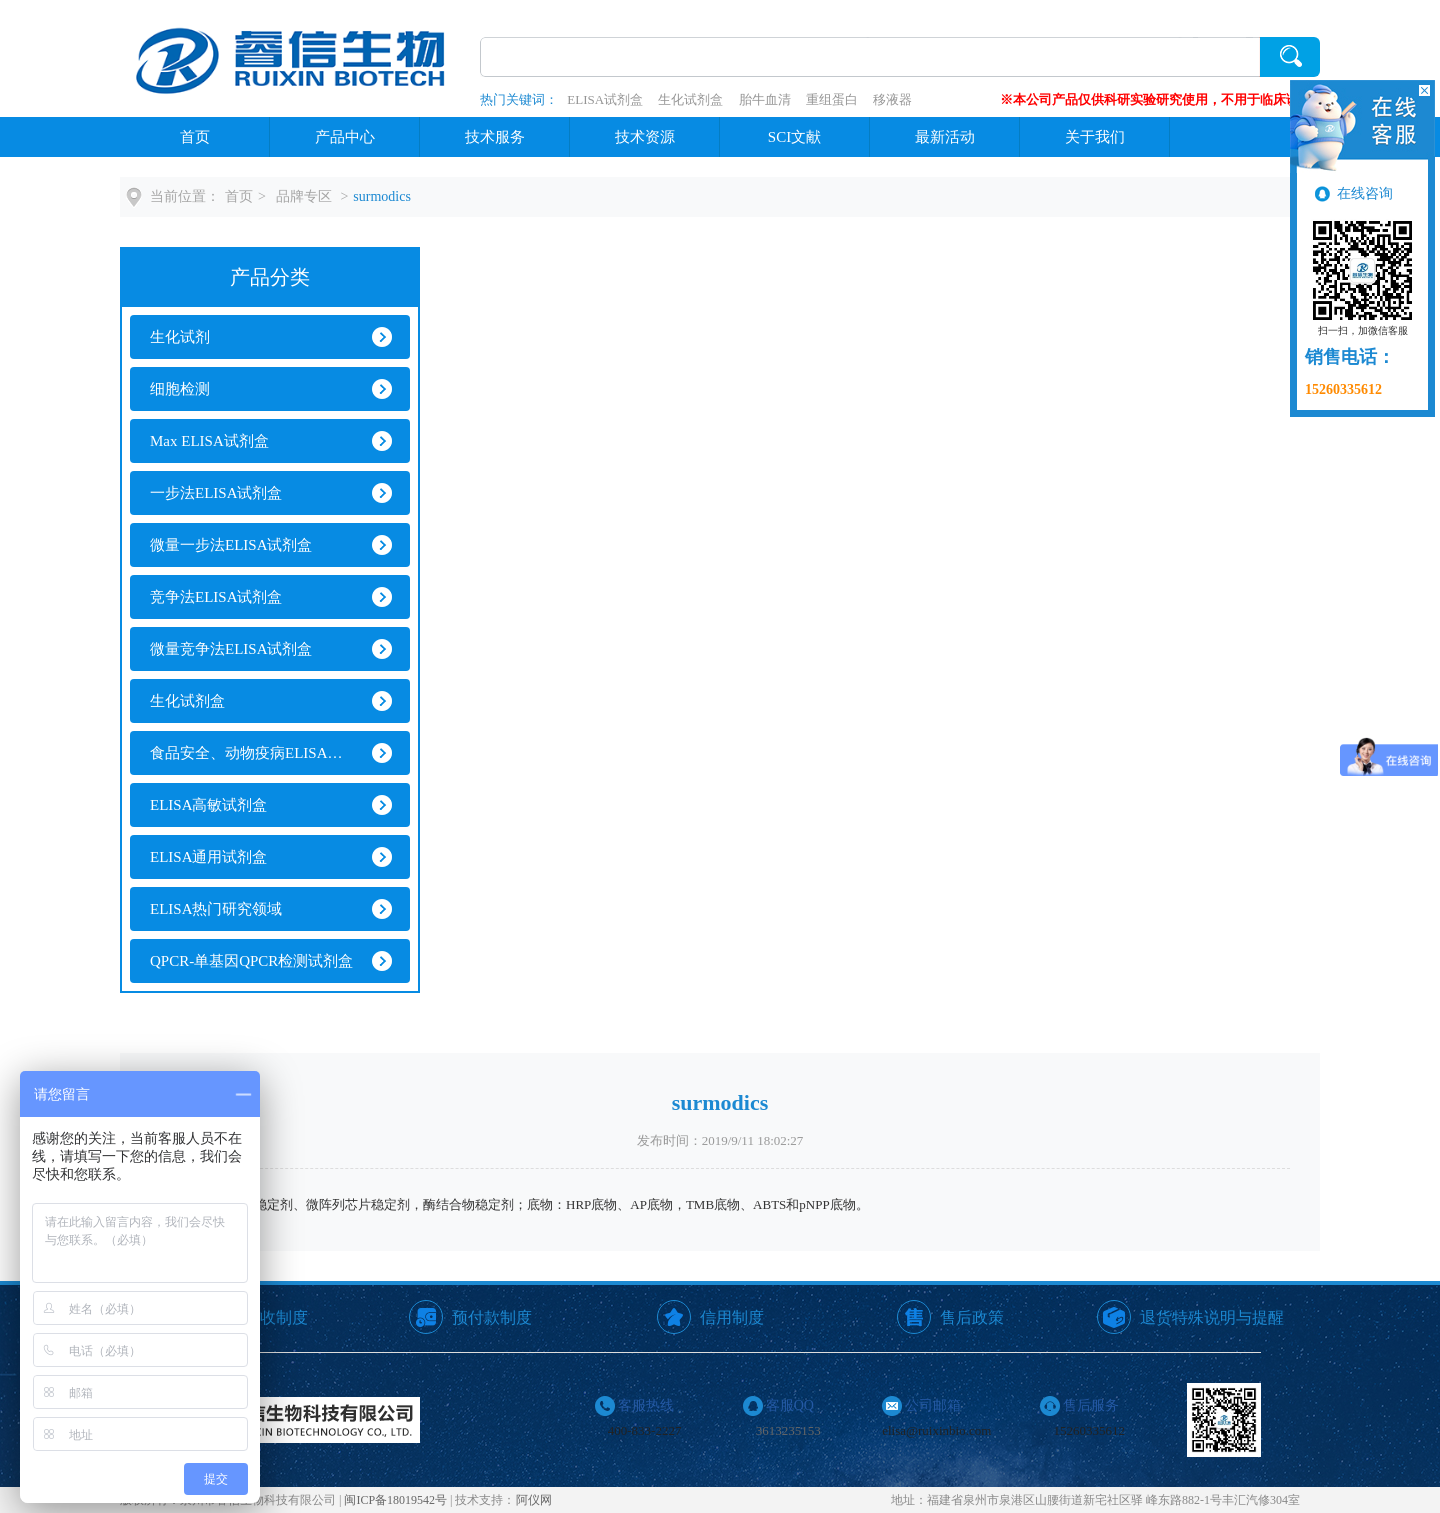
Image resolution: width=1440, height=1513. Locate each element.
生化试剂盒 (690, 99)
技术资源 (645, 137)
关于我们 (1095, 137)
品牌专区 (304, 196)
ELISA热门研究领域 (216, 909)
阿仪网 (534, 1500)
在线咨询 (1365, 193)
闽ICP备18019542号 (395, 1500)
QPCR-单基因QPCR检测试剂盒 (251, 961)
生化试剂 (180, 337)
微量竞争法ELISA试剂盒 (231, 649)
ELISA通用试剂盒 (209, 857)
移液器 (892, 99)
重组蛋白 (832, 99)
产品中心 (345, 137)
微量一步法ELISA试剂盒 (231, 545)
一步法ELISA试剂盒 (216, 493)
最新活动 (945, 137)
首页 (195, 137)
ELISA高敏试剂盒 (209, 805)
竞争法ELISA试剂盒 (216, 597)
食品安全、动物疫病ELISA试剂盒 (252, 753)
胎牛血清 (765, 99)
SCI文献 (794, 137)
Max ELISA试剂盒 (209, 441)
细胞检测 (180, 389)
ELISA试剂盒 (605, 99)
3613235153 (788, 1430)
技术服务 (495, 137)
